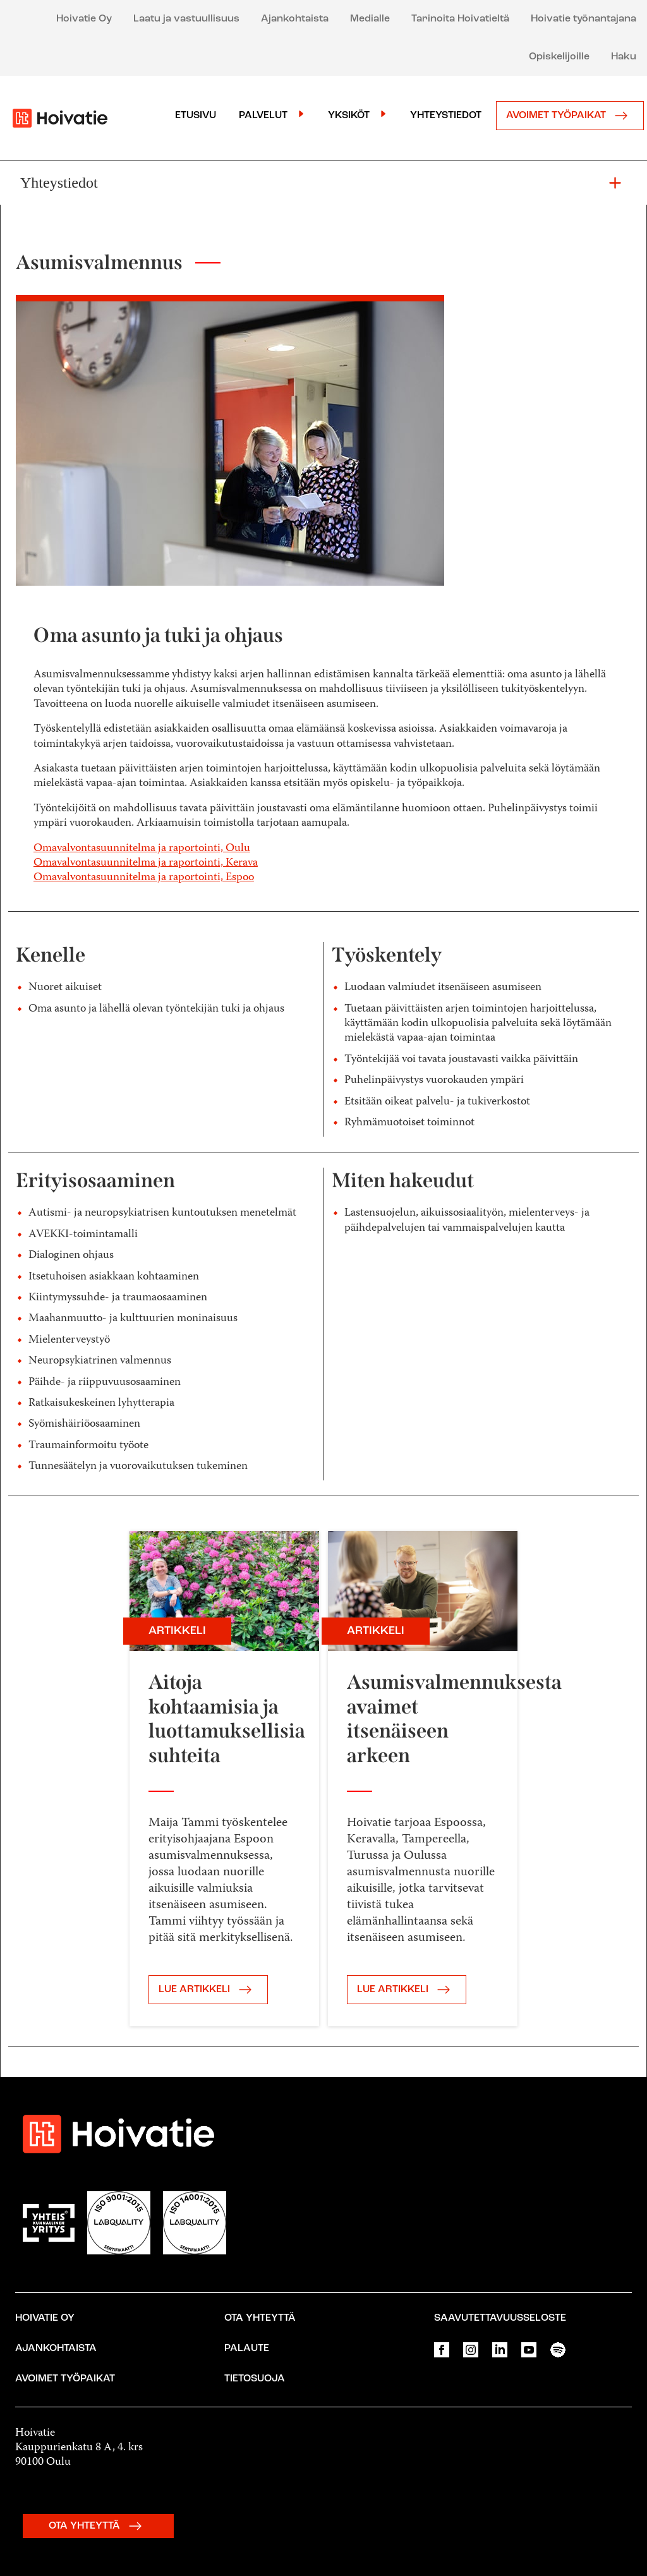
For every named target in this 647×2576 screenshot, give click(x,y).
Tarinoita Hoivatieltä (460, 19)
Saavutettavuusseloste (500, 2318)
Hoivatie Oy (84, 19)
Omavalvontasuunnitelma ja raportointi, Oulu (141, 848)
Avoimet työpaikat (570, 116)
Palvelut (263, 116)
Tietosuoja (254, 2379)
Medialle (370, 19)
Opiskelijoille (559, 57)
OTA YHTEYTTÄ (98, 2526)
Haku (623, 57)
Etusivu (195, 116)
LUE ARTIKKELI (208, 1990)
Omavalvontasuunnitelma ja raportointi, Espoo (143, 877)
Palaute (246, 2348)
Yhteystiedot (445, 116)
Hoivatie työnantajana (583, 19)
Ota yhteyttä (260, 2318)
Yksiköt (349, 116)
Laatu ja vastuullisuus (186, 19)
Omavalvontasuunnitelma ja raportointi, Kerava (145, 863)
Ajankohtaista (295, 19)
